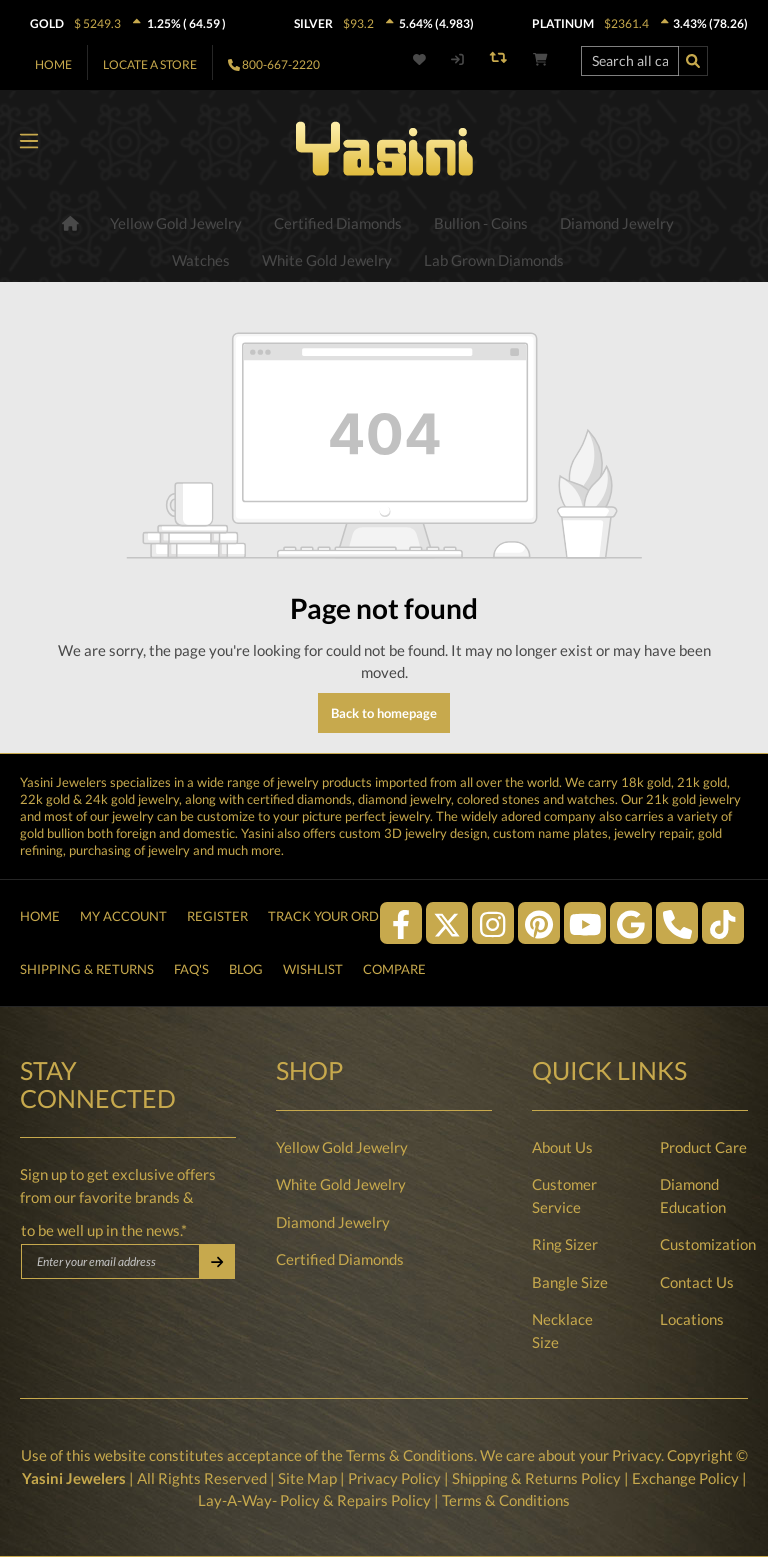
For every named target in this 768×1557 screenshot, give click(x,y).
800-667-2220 (281, 64)
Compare (394, 969)
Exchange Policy (685, 1478)
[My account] (457, 59)
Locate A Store (150, 64)
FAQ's (191, 969)
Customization (708, 1244)
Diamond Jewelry (333, 1222)
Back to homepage (384, 713)
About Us (562, 1147)
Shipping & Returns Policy (536, 1478)
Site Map (307, 1478)
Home (53, 64)
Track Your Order (331, 916)
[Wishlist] (423, 59)
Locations (692, 1319)
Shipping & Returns (87, 969)
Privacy (636, 1455)
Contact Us (697, 1282)
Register (217, 916)
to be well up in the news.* (104, 1230)
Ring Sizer (565, 1244)
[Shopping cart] (540, 59)
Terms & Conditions (410, 1455)
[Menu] (28, 142)
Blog (246, 969)
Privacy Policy (394, 1478)
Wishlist (313, 969)
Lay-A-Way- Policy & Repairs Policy (314, 1500)
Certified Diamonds (340, 1259)
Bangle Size (570, 1282)
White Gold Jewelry (341, 1184)
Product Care (703, 1147)
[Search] (693, 61)
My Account (123, 916)
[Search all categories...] (630, 61)
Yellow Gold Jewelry (342, 1147)
